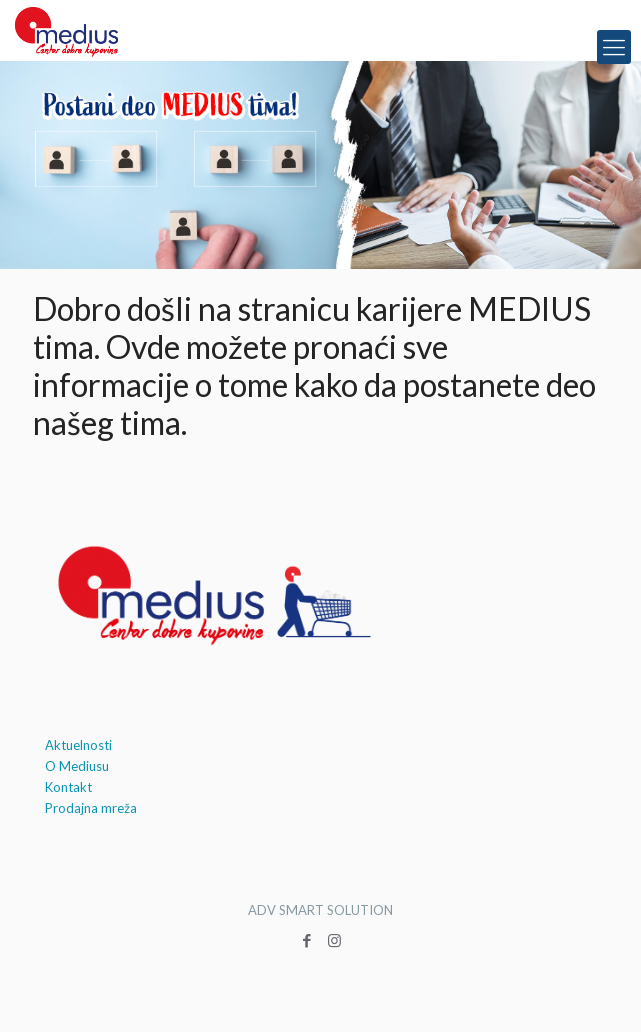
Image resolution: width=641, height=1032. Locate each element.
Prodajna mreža (91, 808)
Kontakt (68, 787)
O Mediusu (77, 766)
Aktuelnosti (78, 745)
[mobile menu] (614, 47)
